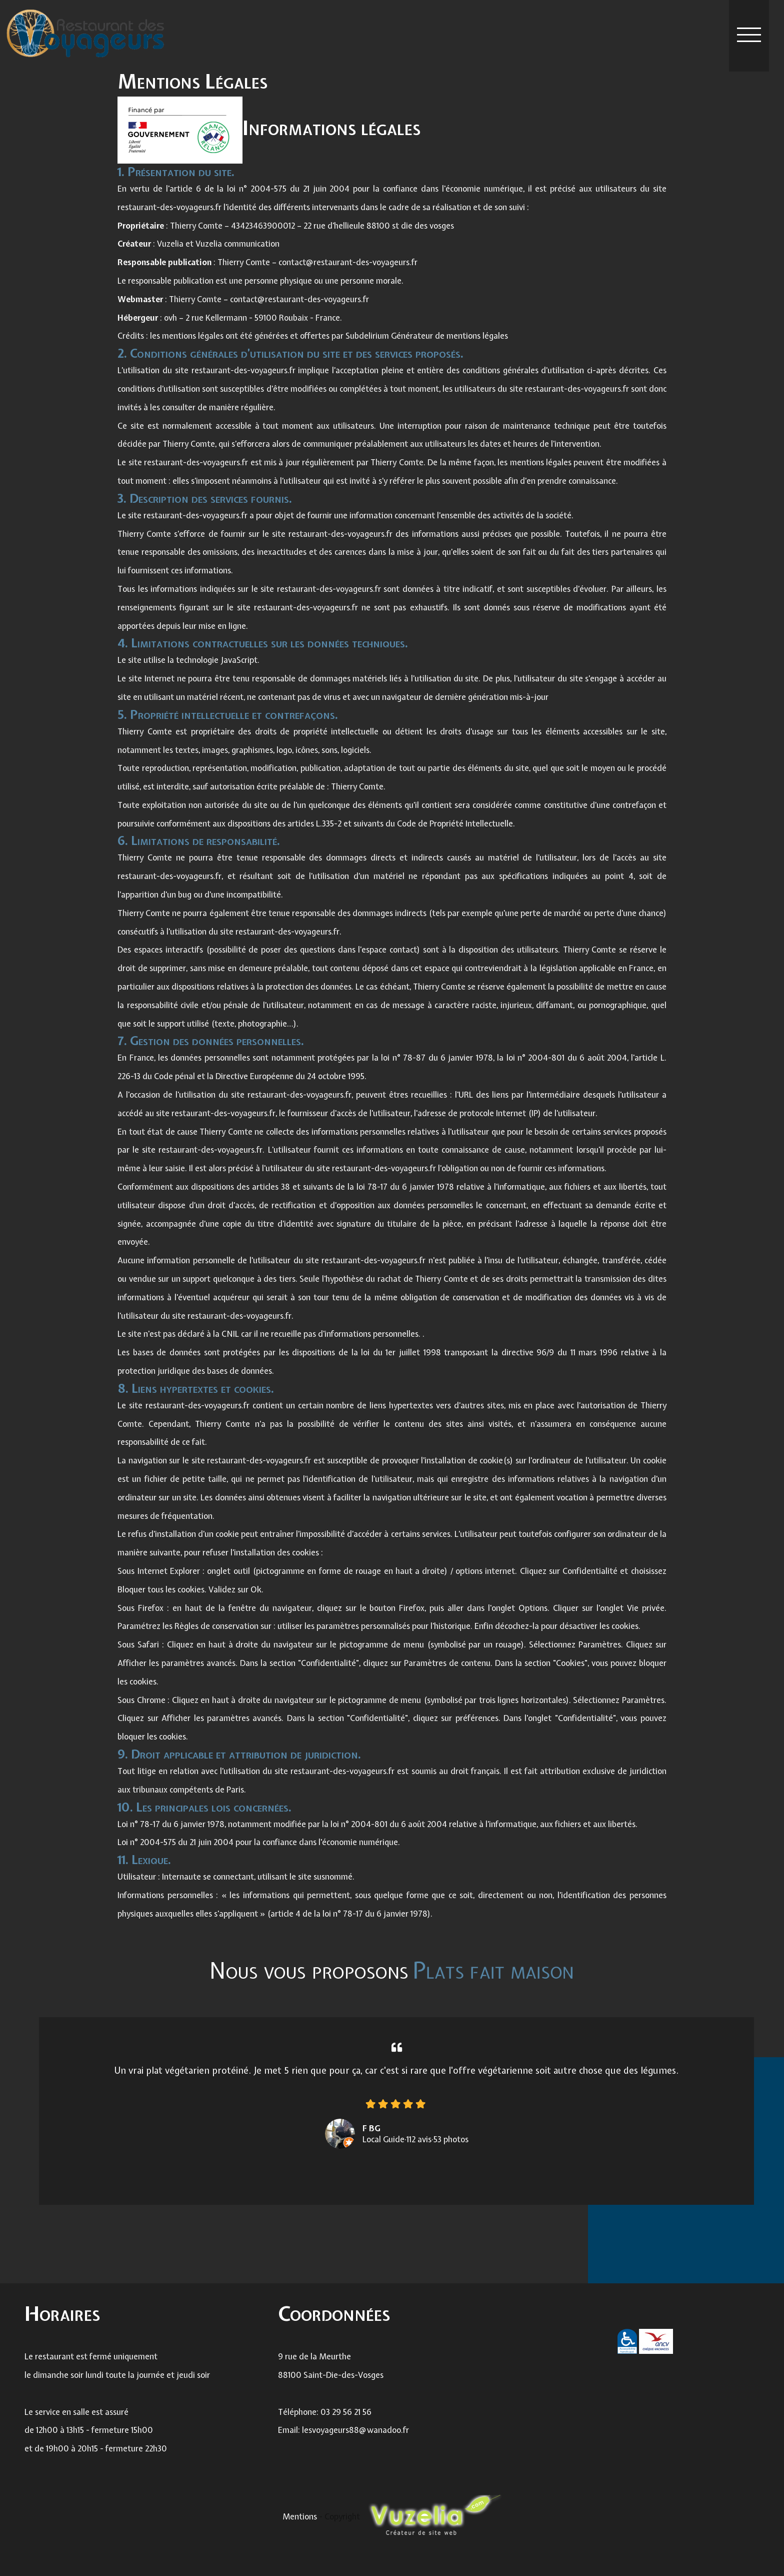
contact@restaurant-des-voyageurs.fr (348, 262)
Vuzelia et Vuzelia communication (218, 243)
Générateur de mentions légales (449, 335)
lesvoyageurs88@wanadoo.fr (355, 2442)
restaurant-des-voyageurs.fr (170, 207)
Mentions (300, 2515)
